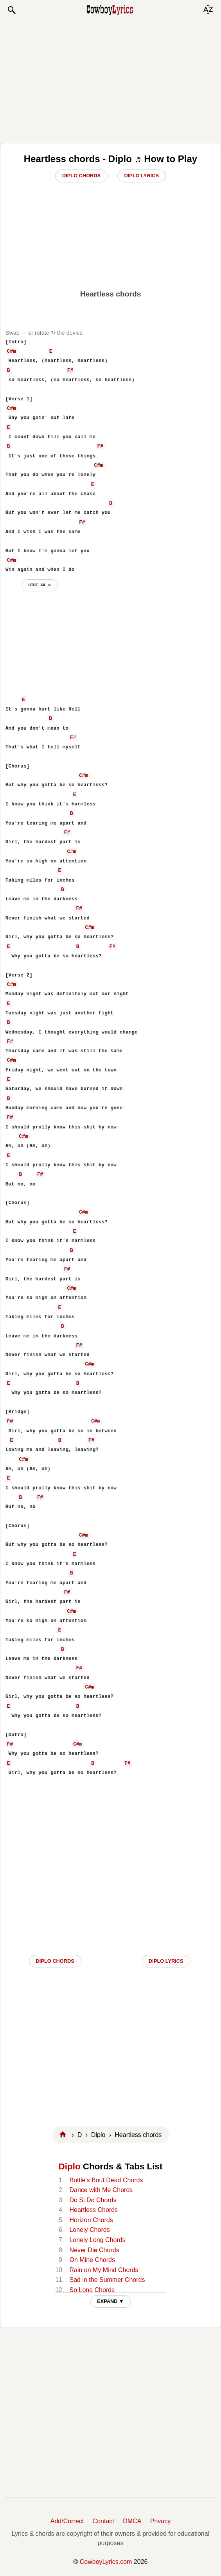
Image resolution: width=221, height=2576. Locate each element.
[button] (11, 10)
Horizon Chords (91, 2220)
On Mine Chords (92, 2259)
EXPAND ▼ (110, 2301)
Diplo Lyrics (141, 176)
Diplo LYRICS (166, 1961)
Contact (103, 2521)
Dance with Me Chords (101, 2190)
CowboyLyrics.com (106, 2561)
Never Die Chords (94, 2250)
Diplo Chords (81, 176)
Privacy (160, 2521)
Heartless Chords (93, 2209)
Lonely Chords (89, 2229)
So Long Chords (92, 2290)
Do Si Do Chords (92, 2200)
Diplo (70, 2166)
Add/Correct (67, 2521)
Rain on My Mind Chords (103, 2270)
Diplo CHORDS (55, 1961)
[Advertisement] (110, 79)
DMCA (132, 2521)
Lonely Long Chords (97, 2240)
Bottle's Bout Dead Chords (106, 2180)
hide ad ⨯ (40, 585)
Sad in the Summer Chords (107, 2279)
